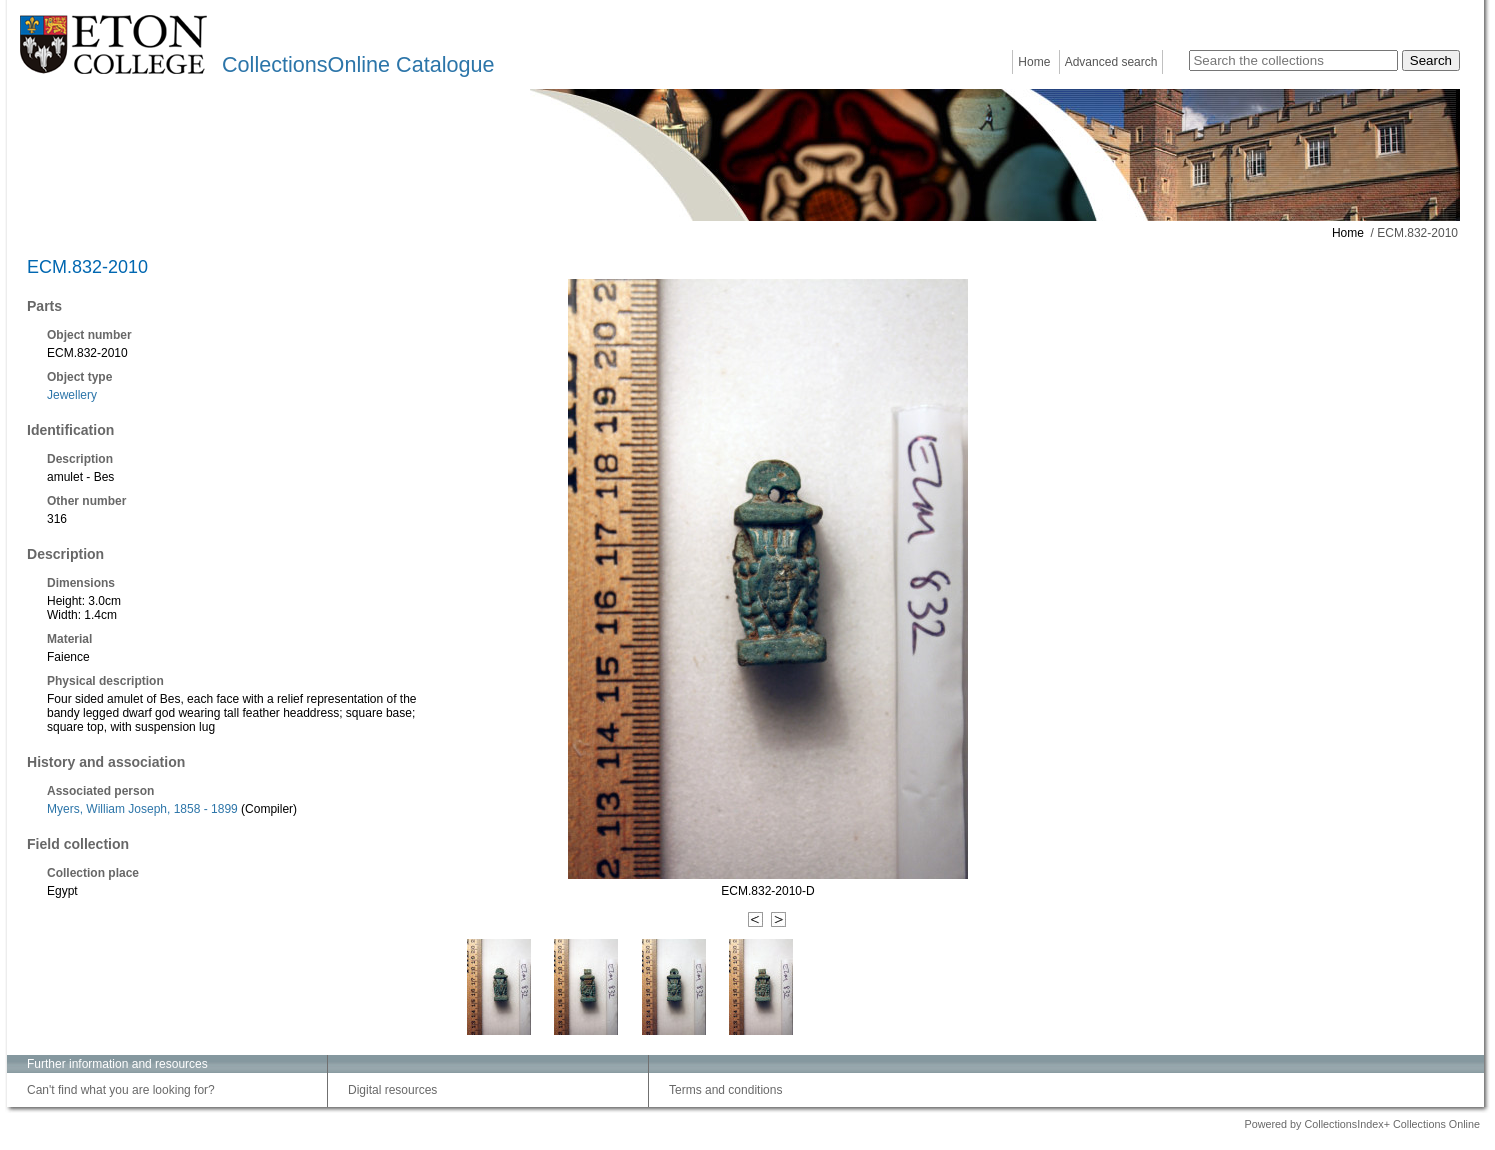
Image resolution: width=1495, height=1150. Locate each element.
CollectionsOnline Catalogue (358, 64)
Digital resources (392, 1090)
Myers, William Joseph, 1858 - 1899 (142, 809)
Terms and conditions (725, 1090)
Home (1034, 62)
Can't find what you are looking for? (121, 1090)
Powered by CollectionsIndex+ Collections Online (1362, 1124)
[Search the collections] (1293, 60)
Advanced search (1111, 62)
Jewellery (72, 395)
